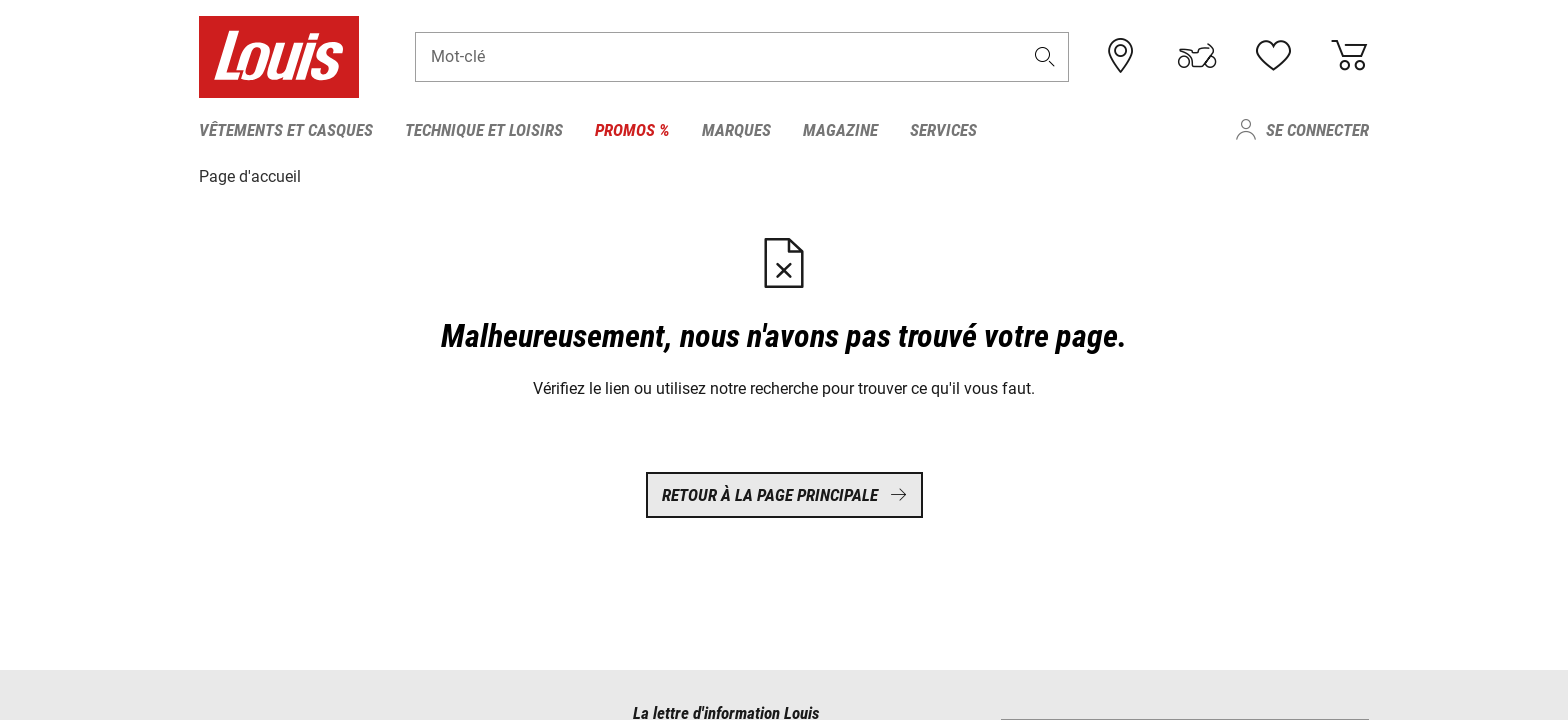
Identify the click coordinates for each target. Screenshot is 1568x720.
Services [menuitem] (943, 130)
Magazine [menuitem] (840, 130)
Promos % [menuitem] (632, 130)
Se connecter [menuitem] (1317, 130)
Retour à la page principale (784, 495)
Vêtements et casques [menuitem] (286, 130)
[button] (1045, 56)
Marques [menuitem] (736, 130)
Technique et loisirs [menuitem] (484, 130)
